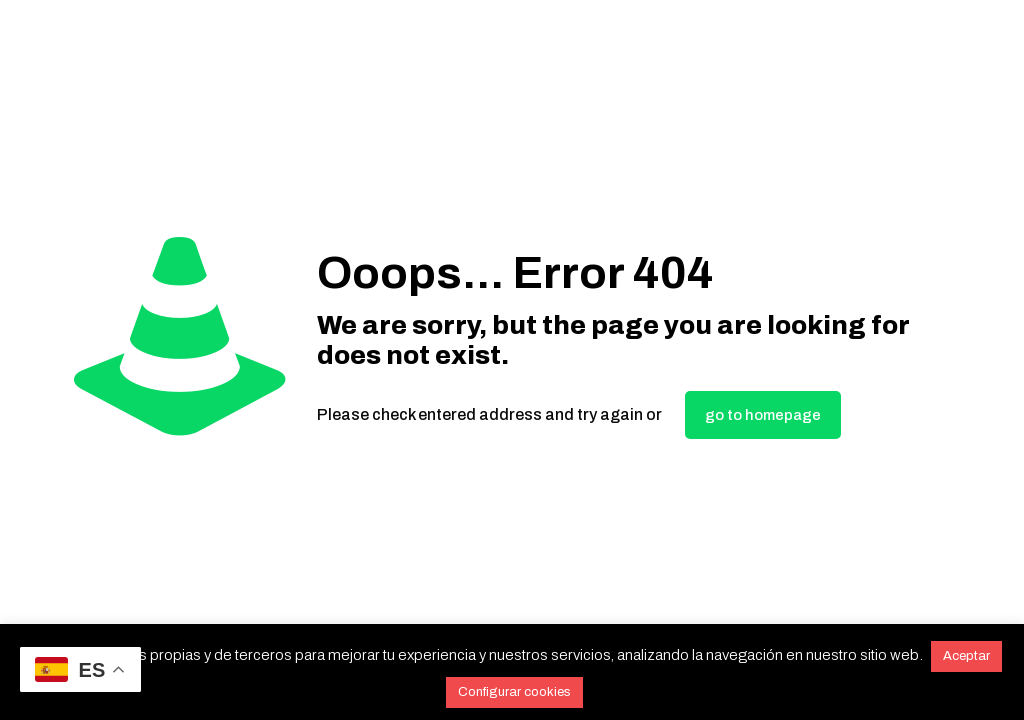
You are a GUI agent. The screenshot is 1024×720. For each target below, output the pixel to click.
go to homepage (763, 415)
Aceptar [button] (966, 656)
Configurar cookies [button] (514, 692)
